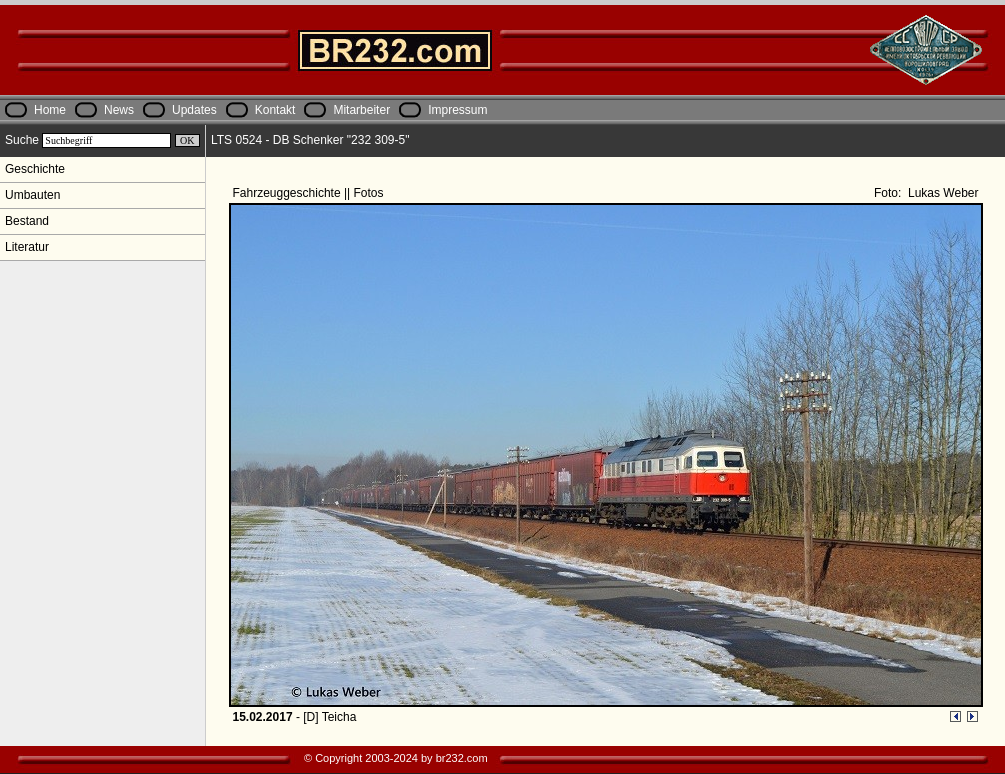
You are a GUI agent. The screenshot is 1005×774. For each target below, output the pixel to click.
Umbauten (32, 195)
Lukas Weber (942, 193)
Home (50, 110)
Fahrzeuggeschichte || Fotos (310, 193)
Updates (194, 110)
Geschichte (35, 169)
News (119, 110)
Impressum (457, 110)
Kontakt (275, 110)
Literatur (27, 247)
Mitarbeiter (361, 110)
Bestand (27, 221)
